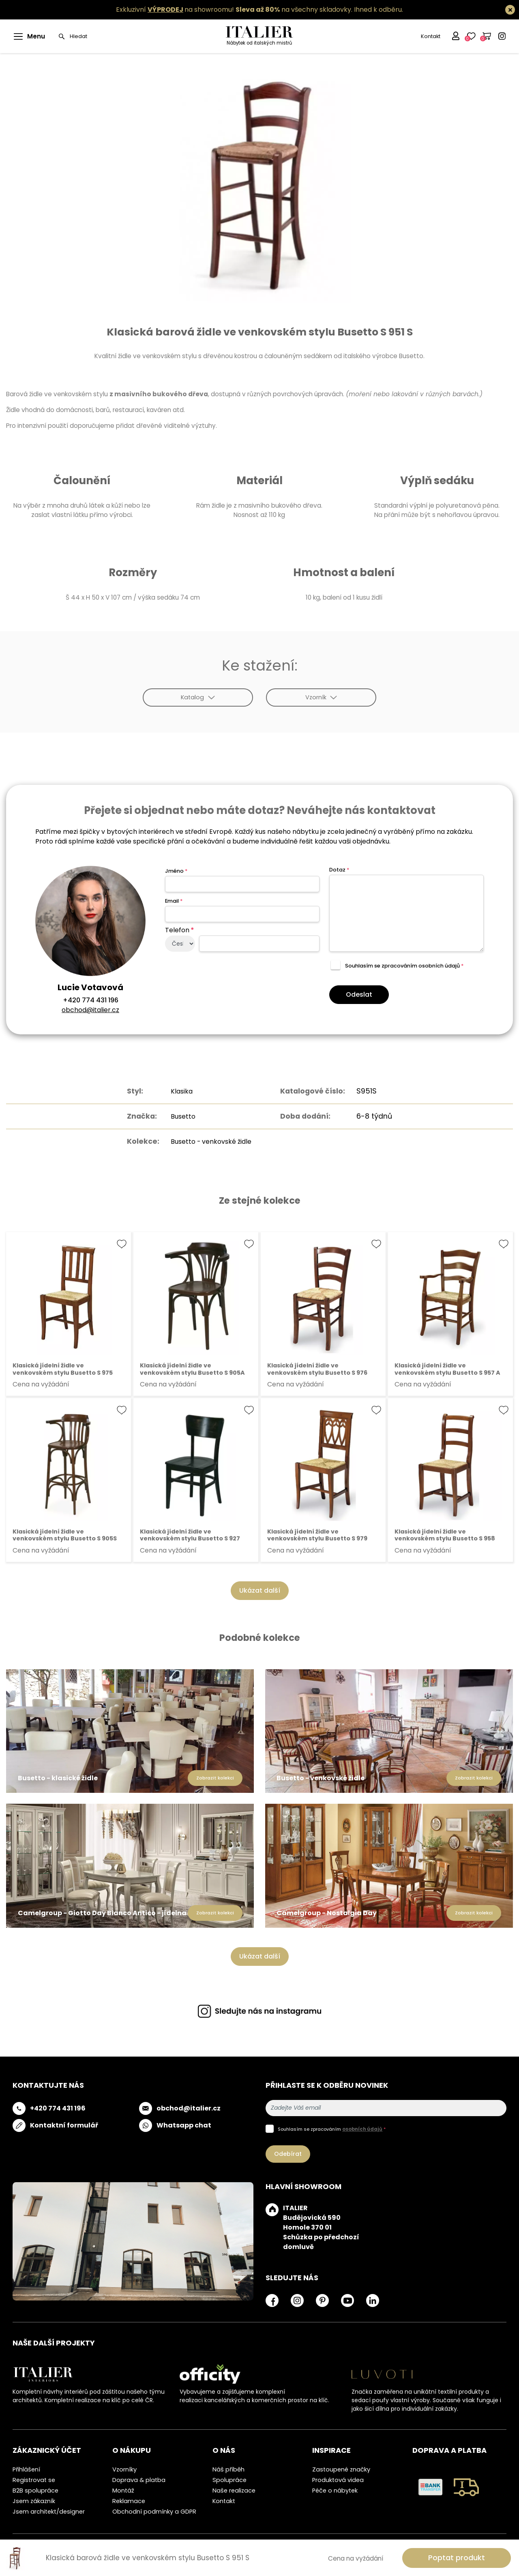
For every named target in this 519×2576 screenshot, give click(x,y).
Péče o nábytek (335, 2490)
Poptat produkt (456, 2558)
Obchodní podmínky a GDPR (154, 2512)
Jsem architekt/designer (49, 2512)
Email (173, 900)
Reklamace (128, 2501)
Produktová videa (338, 2480)
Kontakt (430, 36)
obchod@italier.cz (90, 1010)
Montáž (123, 2490)
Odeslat (359, 994)
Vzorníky (124, 2469)
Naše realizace (233, 2490)
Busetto (179, 1116)
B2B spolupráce (35, 2490)
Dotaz (339, 869)
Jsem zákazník (34, 2501)
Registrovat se (34, 2480)
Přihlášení (26, 2469)
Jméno (176, 870)
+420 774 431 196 (90, 1000)
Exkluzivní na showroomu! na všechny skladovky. (234, 9)
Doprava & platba (138, 2480)
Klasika (177, 1091)
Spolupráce (229, 2480)
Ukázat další (259, 1590)
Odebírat (288, 2154)
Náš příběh (228, 2469)
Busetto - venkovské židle (210, 1141)
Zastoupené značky (341, 2469)
